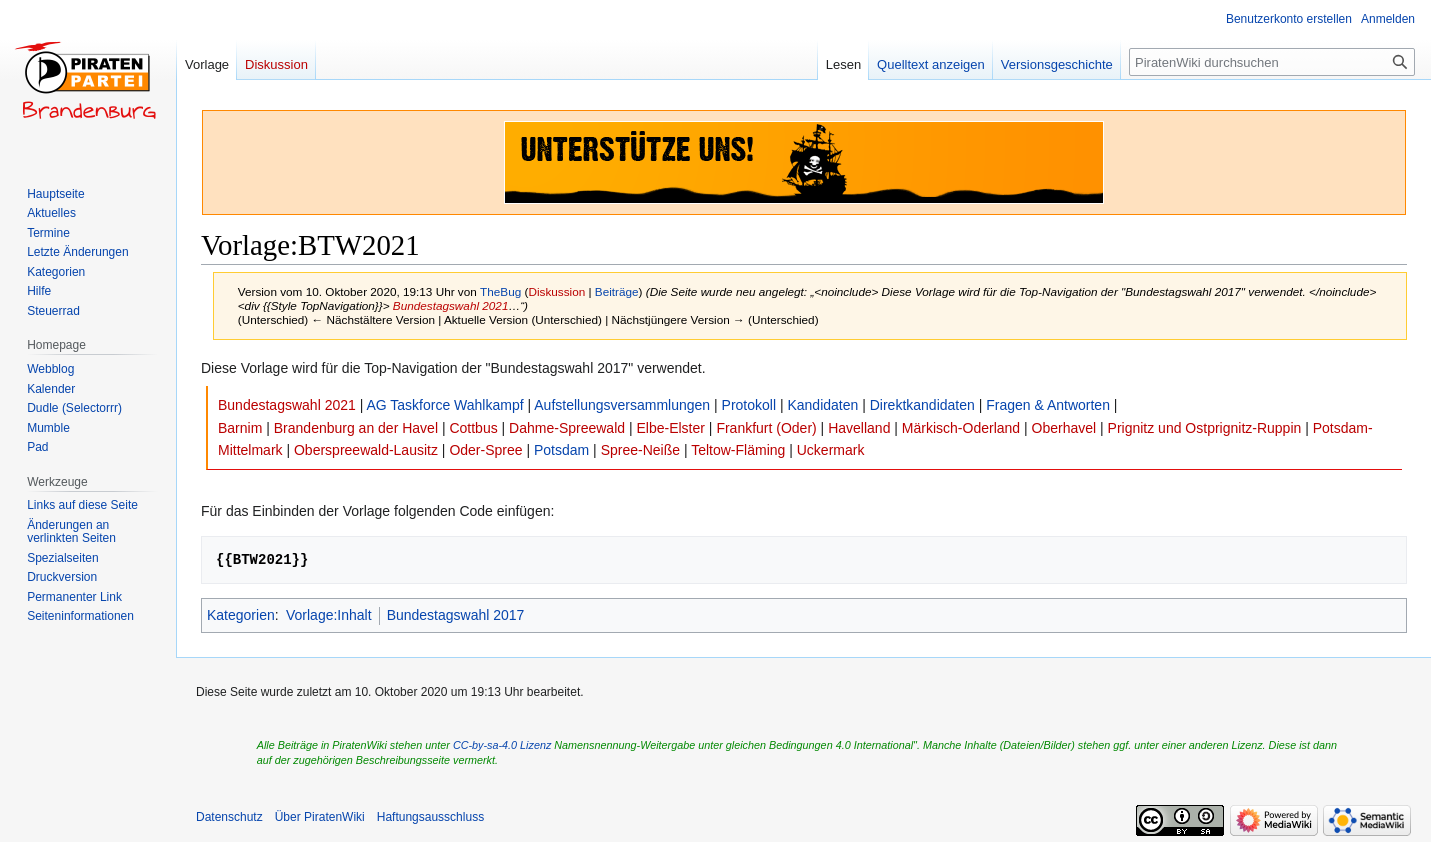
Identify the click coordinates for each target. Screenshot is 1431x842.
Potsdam (561, 450)
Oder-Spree (485, 450)
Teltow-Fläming (738, 450)
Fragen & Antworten (1048, 405)
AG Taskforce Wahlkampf (444, 405)
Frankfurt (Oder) (766, 428)
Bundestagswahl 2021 (451, 305)
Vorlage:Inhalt (329, 615)
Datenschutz (229, 817)
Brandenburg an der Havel (356, 428)
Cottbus (473, 428)
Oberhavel (1064, 428)
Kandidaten (822, 405)
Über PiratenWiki (320, 817)
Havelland (859, 428)
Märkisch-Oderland (961, 428)
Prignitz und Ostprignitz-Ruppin (1205, 428)
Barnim (240, 428)
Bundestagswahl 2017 (456, 615)
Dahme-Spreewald (567, 428)
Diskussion (556, 291)
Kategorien (241, 615)
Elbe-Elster (670, 428)
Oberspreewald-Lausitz (366, 450)
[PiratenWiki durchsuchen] (1272, 62)
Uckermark (831, 450)
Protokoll (749, 405)
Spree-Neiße (640, 450)
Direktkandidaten (922, 405)
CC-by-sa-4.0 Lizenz (502, 745)
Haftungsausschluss (430, 817)
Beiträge (617, 291)
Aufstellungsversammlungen (622, 405)
